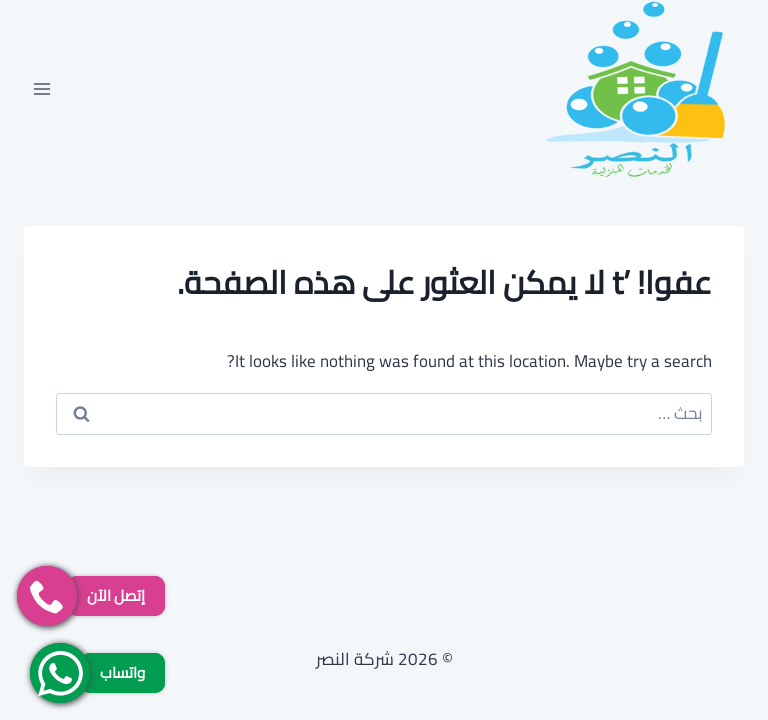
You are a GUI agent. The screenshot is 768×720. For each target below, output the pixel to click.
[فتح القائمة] (42, 88)
